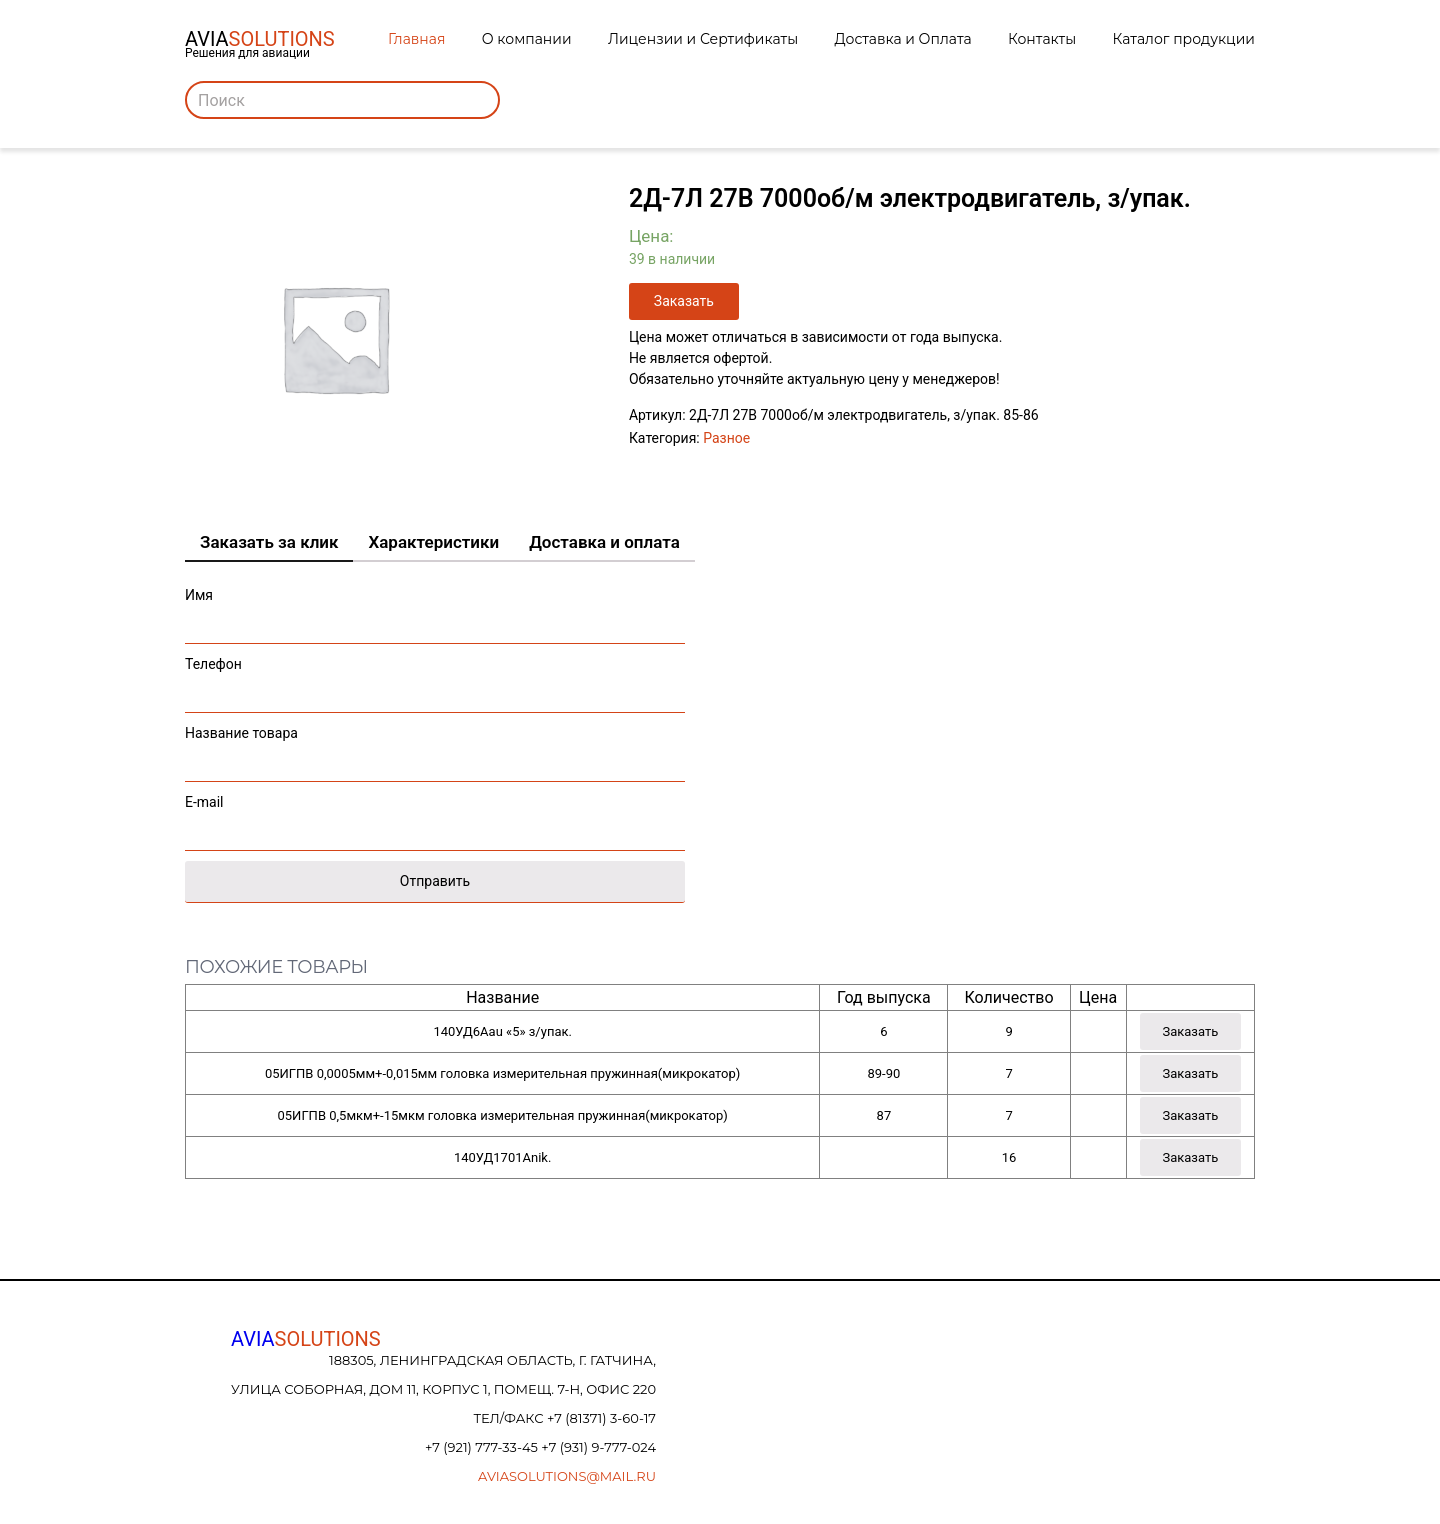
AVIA (306, 1339)
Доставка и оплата (604, 542)
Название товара (435, 748)
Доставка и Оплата (903, 39)
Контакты (1042, 39)
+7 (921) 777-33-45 (483, 1447)
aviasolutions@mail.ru (567, 1476)
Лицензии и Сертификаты (703, 39)
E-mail (435, 817)
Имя (435, 610)
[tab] (269, 543)
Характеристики (433, 542)
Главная (416, 39)
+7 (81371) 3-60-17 (601, 1418)
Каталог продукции (1184, 39)
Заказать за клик (269, 542)
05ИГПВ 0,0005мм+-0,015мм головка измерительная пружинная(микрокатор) (502, 1073)
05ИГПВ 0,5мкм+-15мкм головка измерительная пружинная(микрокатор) (503, 1115)
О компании (527, 39)
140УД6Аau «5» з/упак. (502, 1031)
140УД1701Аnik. (502, 1157)
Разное (726, 438)
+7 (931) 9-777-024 (598, 1447)
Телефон (435, 679)
